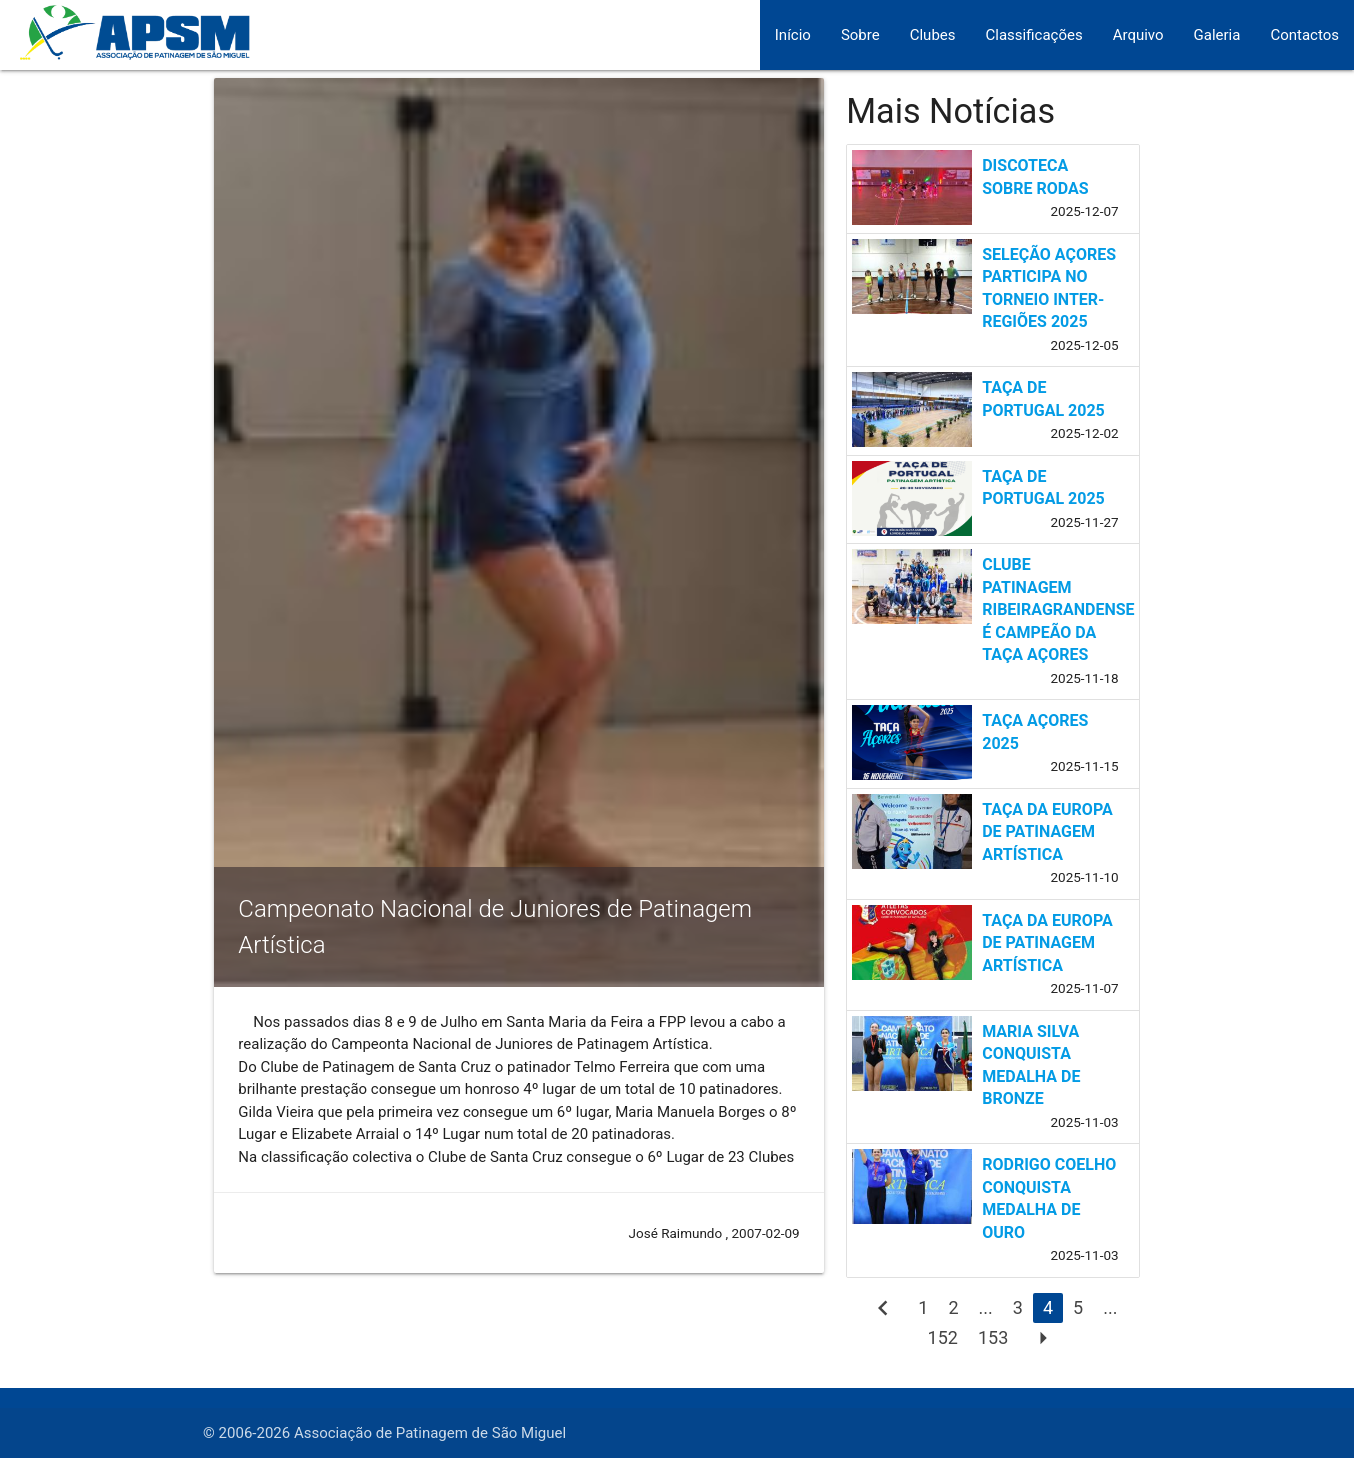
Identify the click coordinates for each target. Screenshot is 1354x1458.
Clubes (933, 35)
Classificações (1034, 35)
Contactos (1304, 35)
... (986, 1307)
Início (793, 35)
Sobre (860, 35)
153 (993, 1337)
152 (943, 1337)
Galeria (1217, 35)
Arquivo (1138, 35)
